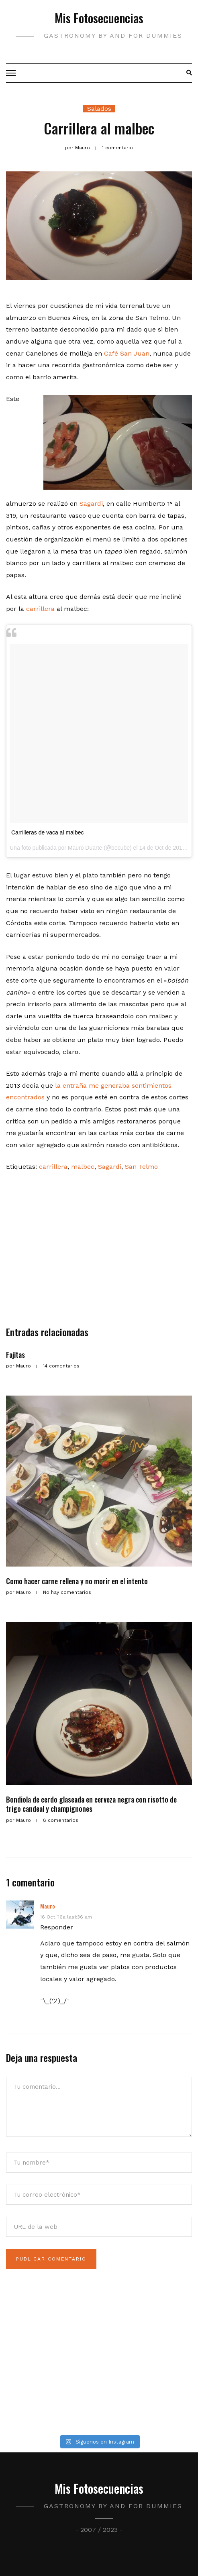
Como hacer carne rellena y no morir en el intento (77, 1581)
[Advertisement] (99, 1259)
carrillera (40, 608)
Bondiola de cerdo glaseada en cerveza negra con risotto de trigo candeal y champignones (91, 1804)
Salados (99, 108)
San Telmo (141, 1166)
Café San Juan (126, 353)
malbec (82, 1166)
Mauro (47, 1906)
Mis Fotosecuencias (99, 18)
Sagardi (91, 503)
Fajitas (15, 1354)
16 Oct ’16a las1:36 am (66, 1917)
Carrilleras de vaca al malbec (47, 832)
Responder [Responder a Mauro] (56, 1927)
